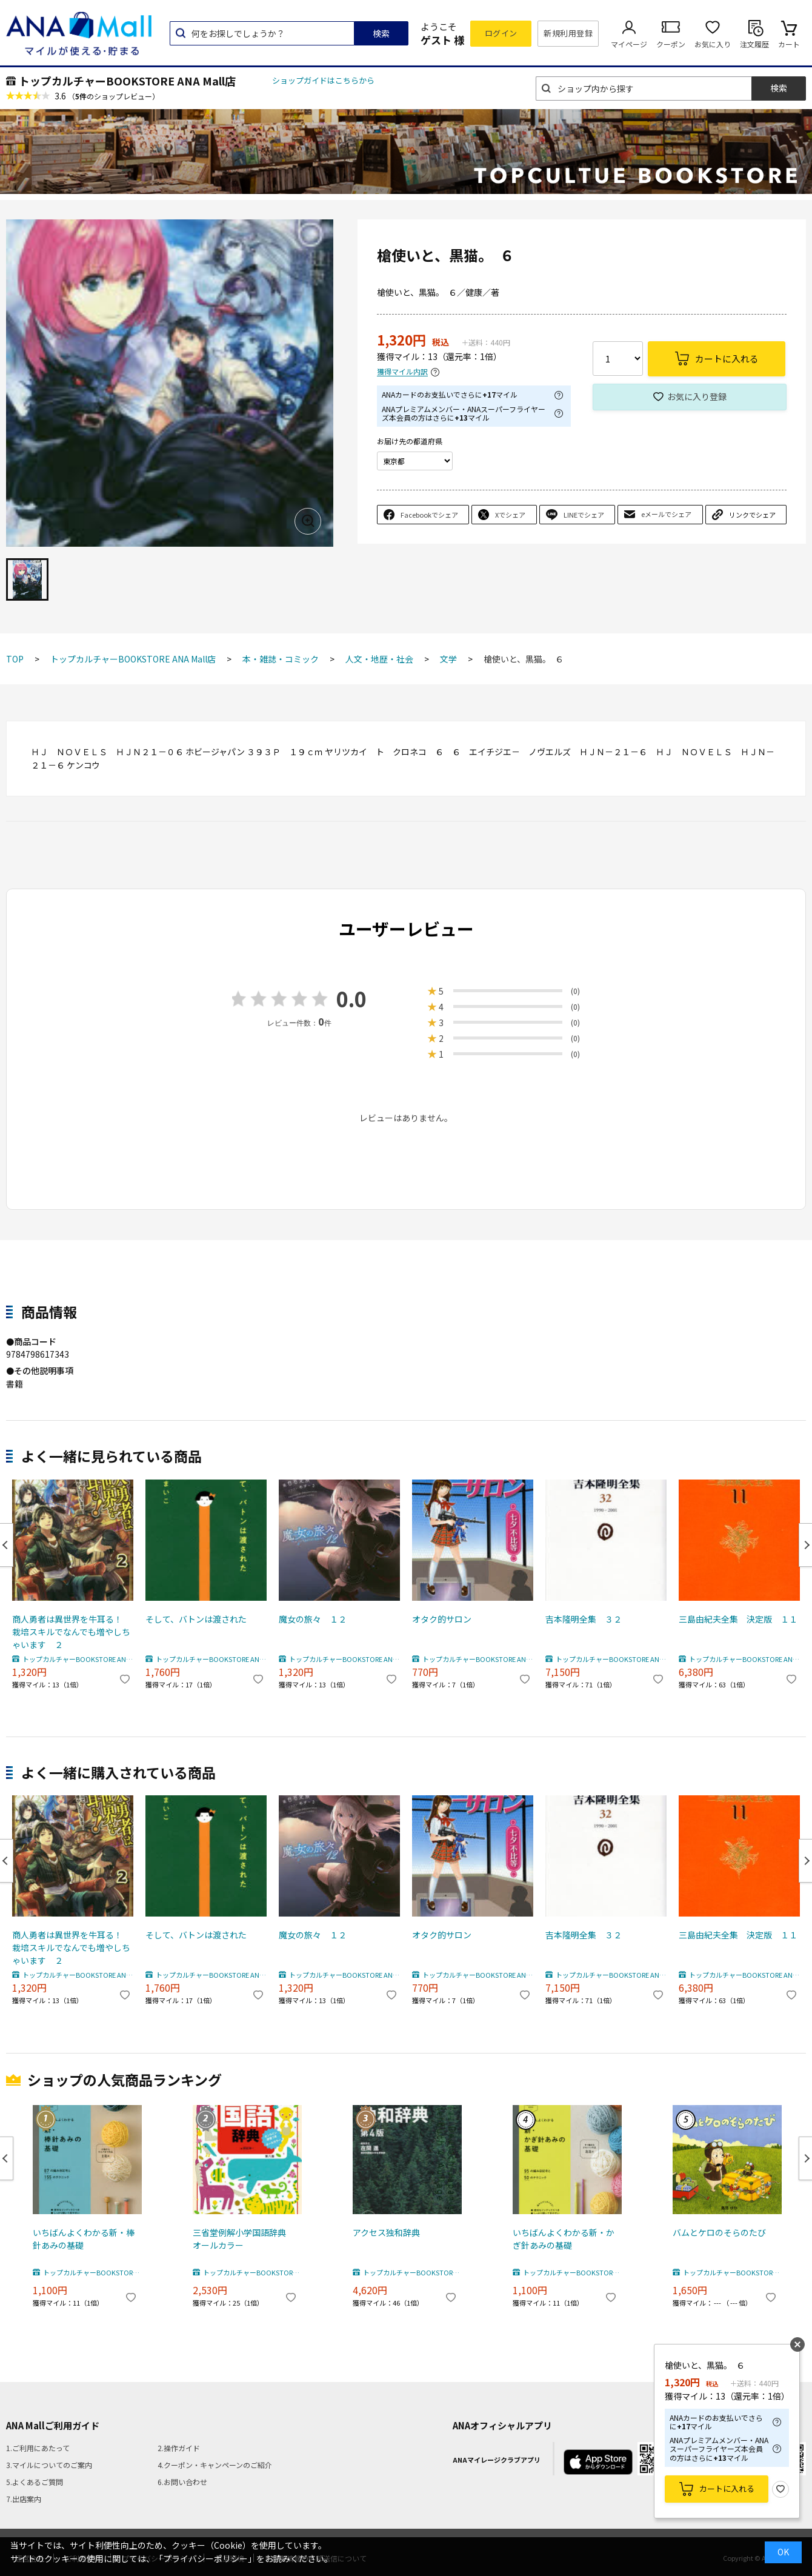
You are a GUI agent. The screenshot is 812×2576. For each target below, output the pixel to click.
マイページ (629, 44)
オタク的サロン (441, 1619)
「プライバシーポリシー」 (205, 2558)
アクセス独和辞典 (386, 2232)
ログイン (501, 33)
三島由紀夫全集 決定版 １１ (738, 1619)
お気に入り (712, 44)
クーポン (670, 44)
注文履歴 (754, 44)
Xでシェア (510, 514)
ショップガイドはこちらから (323, 80)
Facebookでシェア (429, 514)
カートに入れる (726, 2488)
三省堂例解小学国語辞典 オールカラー (244, 2238)
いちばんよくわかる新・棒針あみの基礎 (84, 2238)
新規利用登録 (568, 33)
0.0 (351, 998)
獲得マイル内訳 (402, 371)
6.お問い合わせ (182, 2482)
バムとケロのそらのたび (719, 2232)
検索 (381, 33)
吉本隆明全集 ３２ (583, 1619)
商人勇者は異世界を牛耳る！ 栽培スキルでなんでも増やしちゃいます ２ (71, 1631)
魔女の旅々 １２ (313, 1619)
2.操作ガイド (179, 2448)
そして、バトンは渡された (196, 1619)
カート (789, 44)
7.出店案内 (23, 2499)
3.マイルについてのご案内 (49, 2465)
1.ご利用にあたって (38, 2448)
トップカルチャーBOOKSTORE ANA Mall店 (127, 80)
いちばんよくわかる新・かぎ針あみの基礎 (563, 2238)
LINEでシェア (584, 514)
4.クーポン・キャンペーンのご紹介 (215, 2465)
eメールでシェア (666, 514)
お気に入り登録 (697, 396)
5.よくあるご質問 (34, 2482)
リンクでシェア (752, 514)
